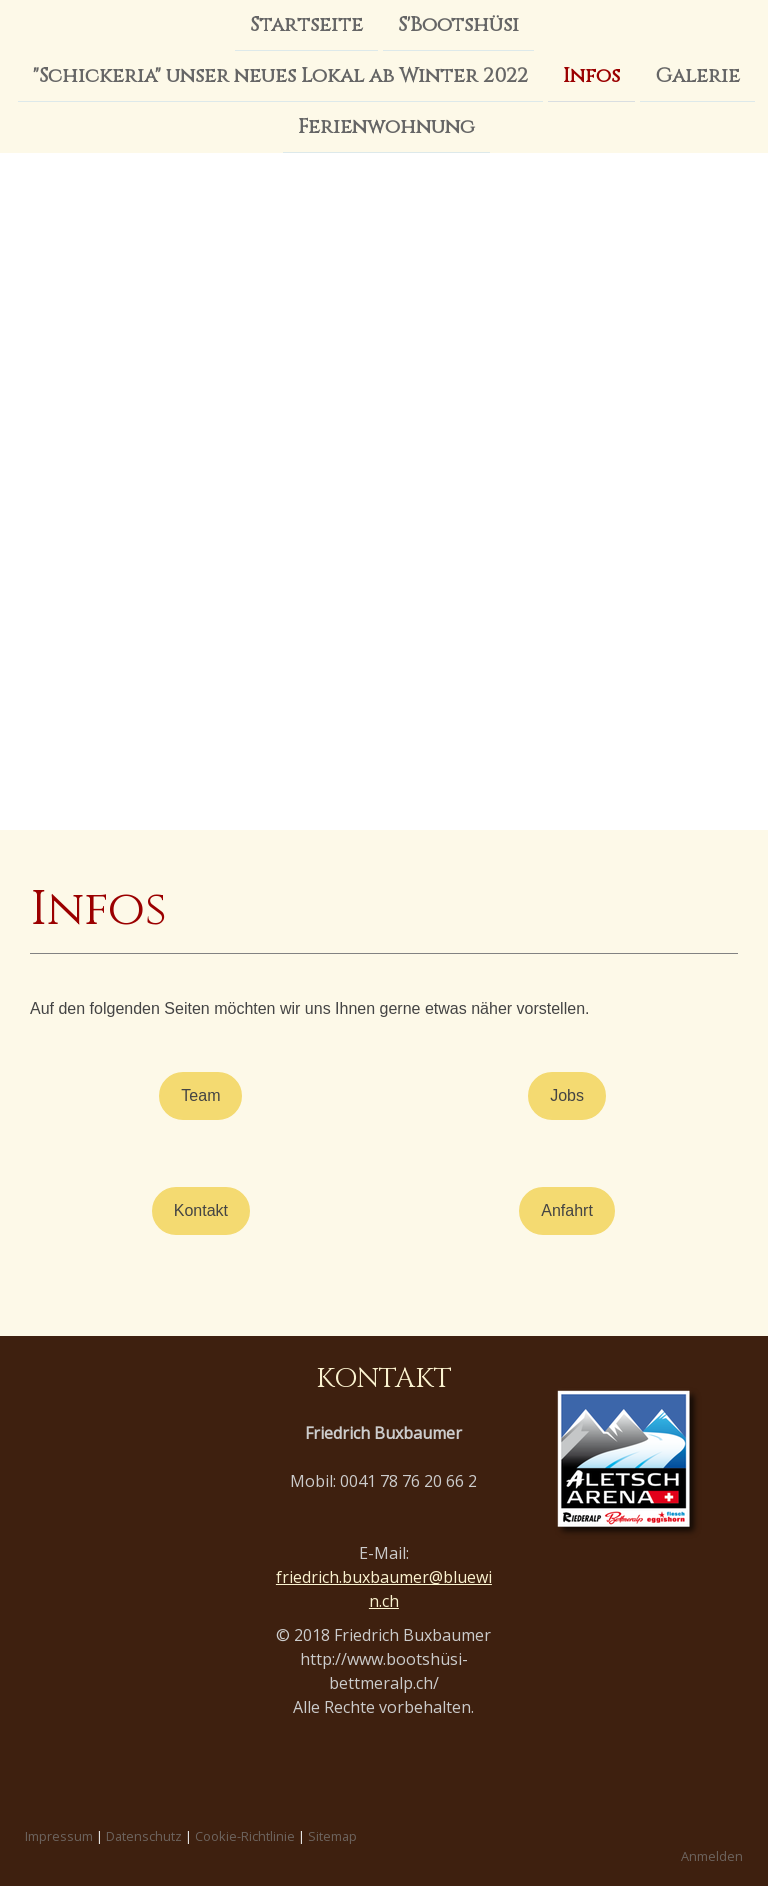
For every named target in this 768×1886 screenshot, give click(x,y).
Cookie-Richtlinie (245, 1836)
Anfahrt (567, 1210)
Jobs (567, 1095)
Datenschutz (144, 1836)
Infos (591, 77)
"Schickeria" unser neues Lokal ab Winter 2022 (280, 77)
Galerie (697, 77)
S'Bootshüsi (458, 24)
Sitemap (332, 1836)
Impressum (59, 1836)
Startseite (306, 24)
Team (200, 1095)
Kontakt (201, 1210)
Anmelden (712, 1856)
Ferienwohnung (386, 130)
